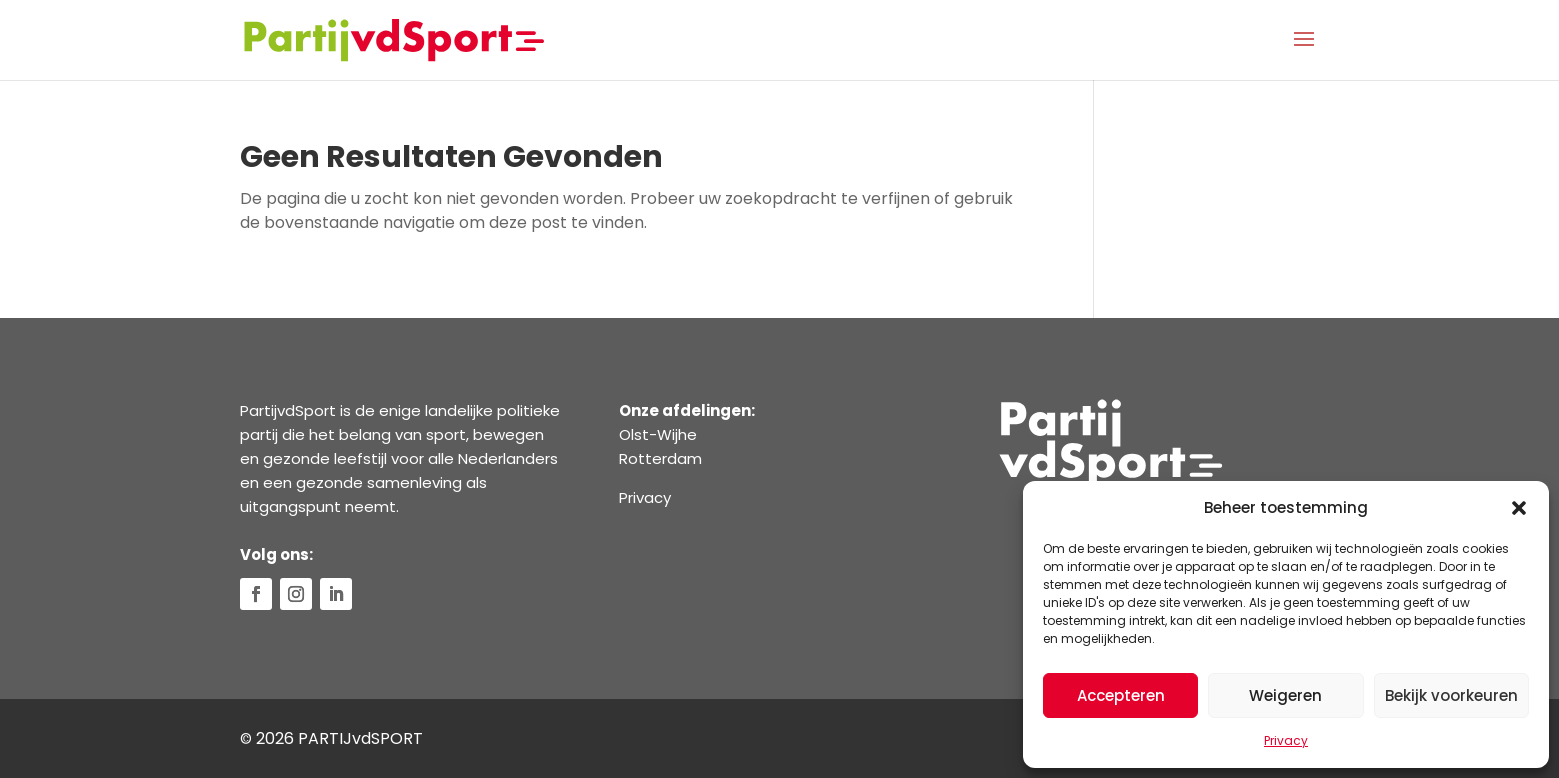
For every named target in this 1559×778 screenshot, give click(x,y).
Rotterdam (660, 458)
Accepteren (1121, 695)
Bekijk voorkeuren (1451, 695)
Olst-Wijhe (658, 434)
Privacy (1286, 740)
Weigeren (1285, 695)
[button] (1519, 508)
